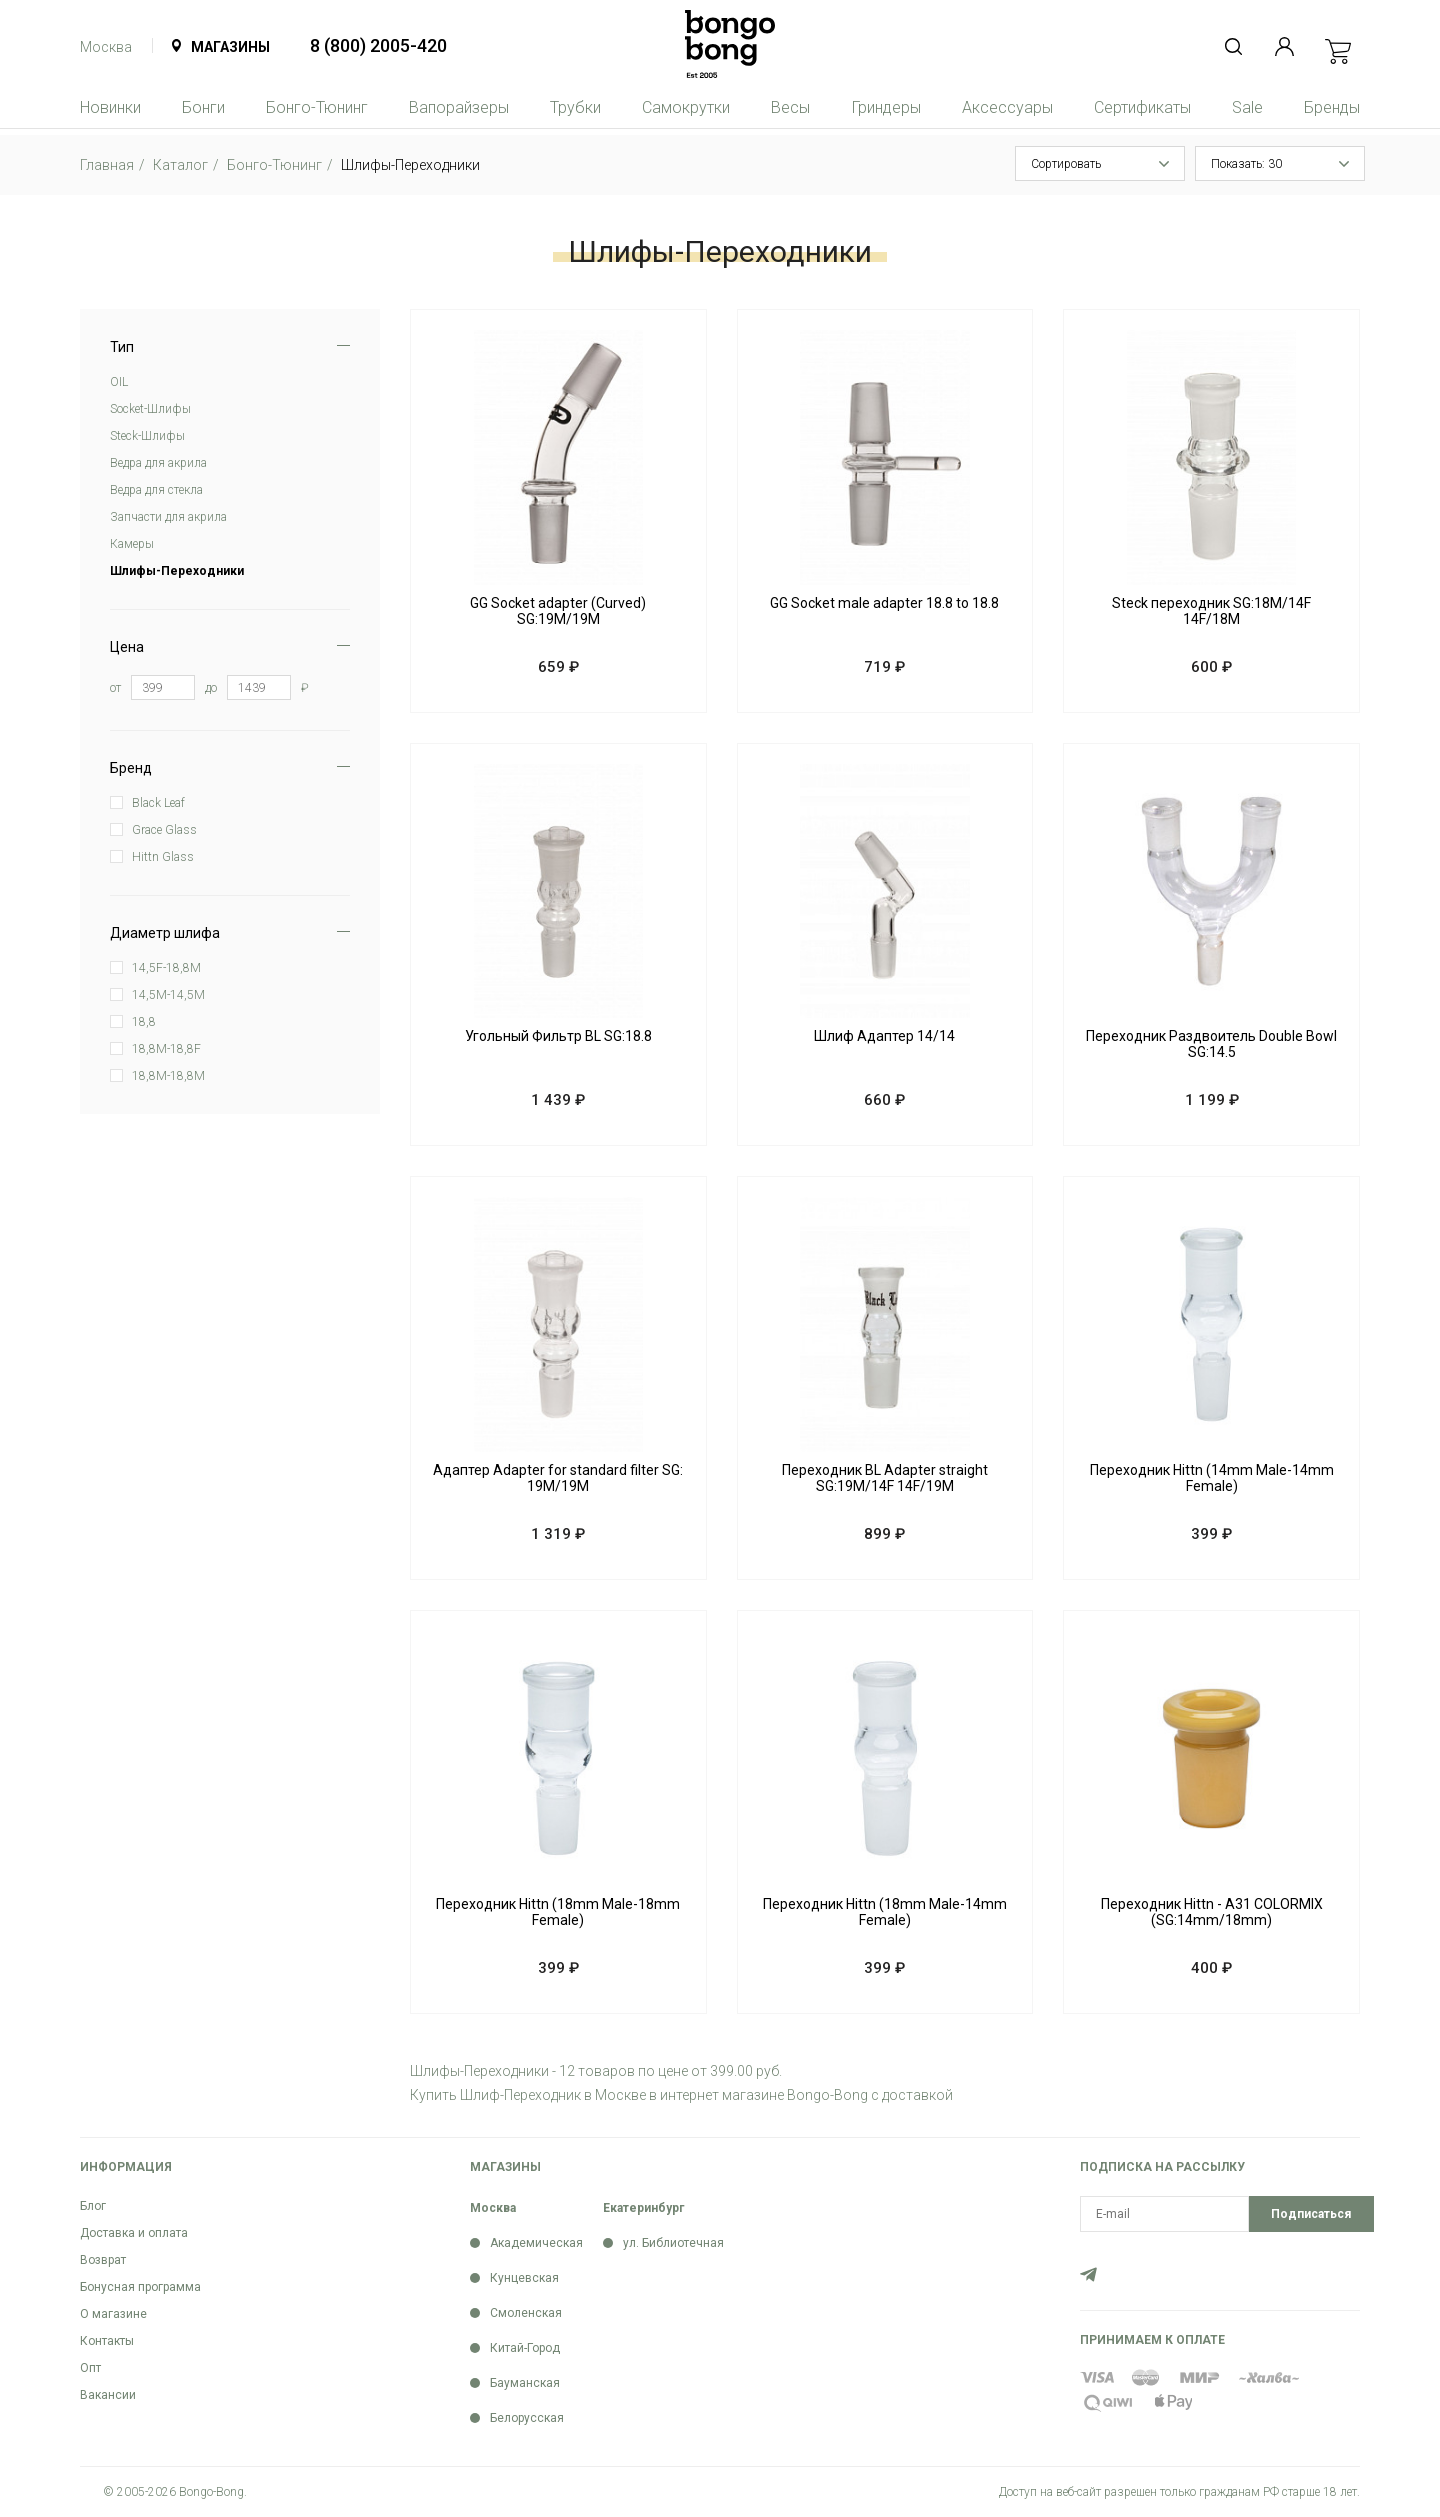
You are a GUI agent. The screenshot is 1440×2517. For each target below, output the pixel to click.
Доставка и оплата (134, 2233)
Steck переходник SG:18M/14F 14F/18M (1211, 611)
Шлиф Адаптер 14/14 (884, 1036)
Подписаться (1311, 2214)
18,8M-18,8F (166, 1049)
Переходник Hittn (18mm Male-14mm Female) (885, 1912)
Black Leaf (158, 803)
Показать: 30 (1246, 164)
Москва (106, 47)
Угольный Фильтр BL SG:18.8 (558, 1036)
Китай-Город (525, 2348)
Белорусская (527, 2418)
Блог (93, 2206)
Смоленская (526, 2313)
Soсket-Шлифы (150, 409)
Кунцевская (524, 2278)
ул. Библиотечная (673, 2243)
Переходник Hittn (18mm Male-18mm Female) (558, 1912)
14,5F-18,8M (166, 968)
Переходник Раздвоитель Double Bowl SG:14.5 (1211, 1044)
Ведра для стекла (156, 490)
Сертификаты (1142, 107)
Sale (1247, 107)
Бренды (1332, 107)
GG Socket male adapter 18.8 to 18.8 (884, 603)
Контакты (107, 2341)
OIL (119, 382)
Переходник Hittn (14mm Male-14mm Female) (1212, 1478)
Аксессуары (1007, 107)
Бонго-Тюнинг (317, 107)
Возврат (103, 2260)
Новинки (110, 107)
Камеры (132, 544)
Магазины (230, 47)
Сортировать (1066, 164)
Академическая (536, 2243)
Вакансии (108, 2395)
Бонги (203, 107)
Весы (790, 107)
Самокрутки (686, 107)
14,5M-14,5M (168, 995)
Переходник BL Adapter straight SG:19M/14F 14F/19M (885, 1478)
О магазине (113, 2314)
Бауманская (525, 2383)
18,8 (144, 1022)
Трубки (575, 107)
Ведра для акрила (158, 463)
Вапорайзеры (459, 107)
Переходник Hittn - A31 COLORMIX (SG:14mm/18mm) (1212, 1912)
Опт (90, 2368)
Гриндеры (886, 107)
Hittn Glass (163, 857)
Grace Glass (164, 830)
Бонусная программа (140, 2287)
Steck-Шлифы (147, 436)
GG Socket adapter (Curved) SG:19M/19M (558, 611)
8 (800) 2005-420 (378, 45)
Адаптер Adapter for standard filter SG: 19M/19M (558, 1478)
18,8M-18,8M (168, 1076)
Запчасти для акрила (168, 517)
